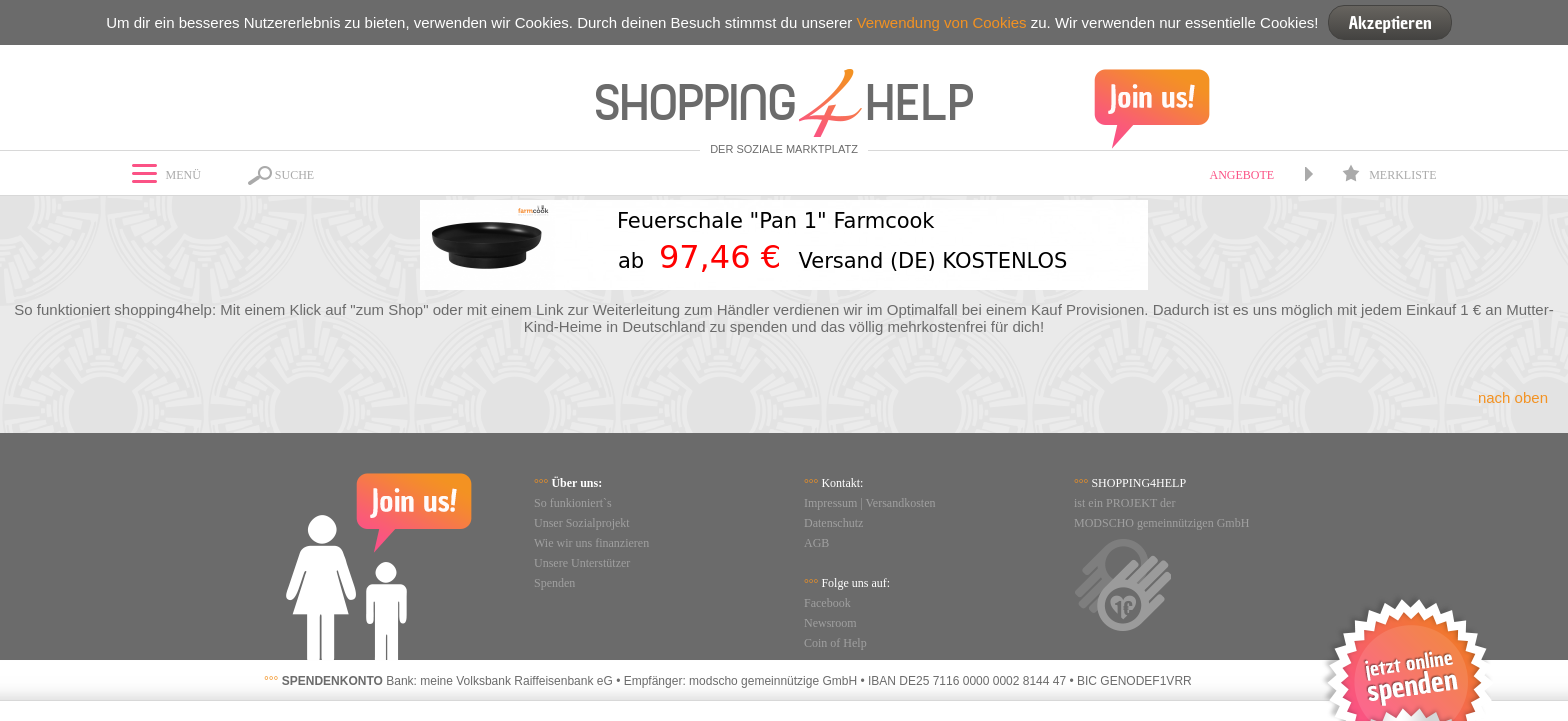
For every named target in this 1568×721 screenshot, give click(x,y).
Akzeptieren (1389, 22)
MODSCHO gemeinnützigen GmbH (1161, 523)
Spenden (554, 583)
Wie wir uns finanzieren (591, 543)
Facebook (827, 603)
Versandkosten (901, 503)
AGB (816, 543)
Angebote (1241, 175)
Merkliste (1389, 175)
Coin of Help (835, 643)
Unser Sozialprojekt (582, 523)
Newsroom (830, 623)
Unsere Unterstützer (582, 563)
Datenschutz (833, 523)
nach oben (1513, 397)
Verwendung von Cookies (941, 22)
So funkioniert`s (573, 503)
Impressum (830, 503)
